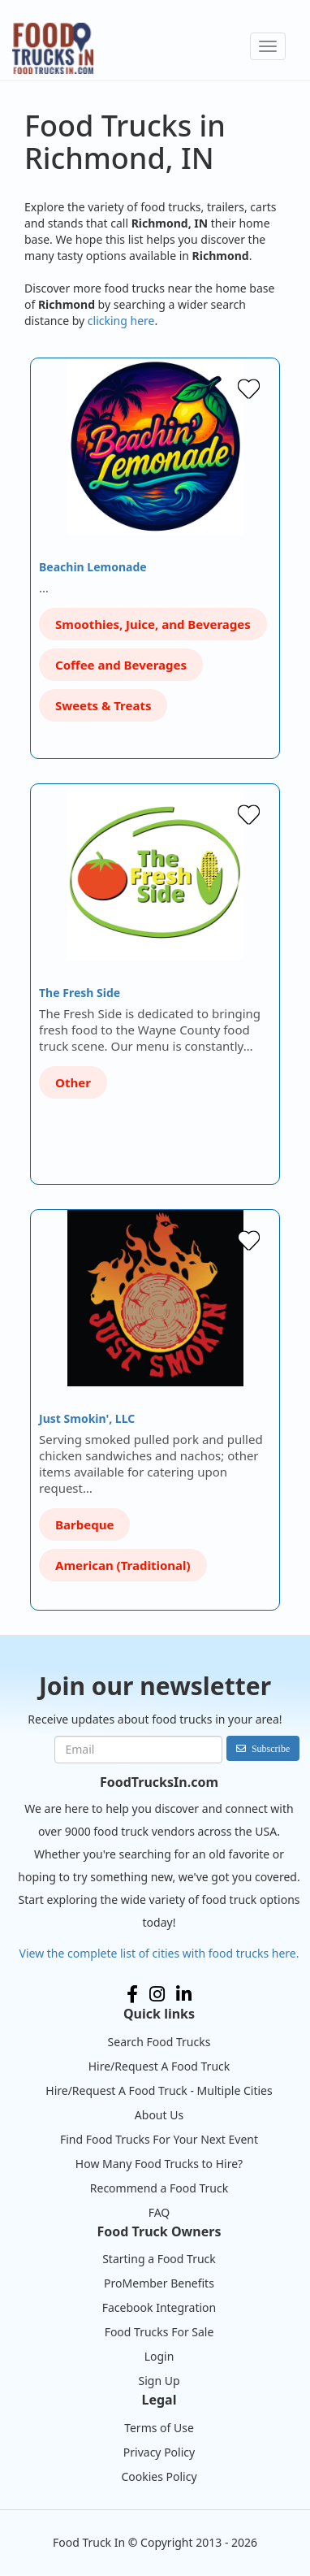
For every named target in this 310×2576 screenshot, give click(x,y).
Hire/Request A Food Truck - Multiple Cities (158, 2090)
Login (159, 2356)
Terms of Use (159, 2427)
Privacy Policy (159, 2452)
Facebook (132, 1994)
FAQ (159, 2212)
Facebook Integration (159, 2307)
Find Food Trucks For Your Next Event (159, 2139)
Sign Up (158, 2380)
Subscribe (271, 1748)
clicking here (121, 320)
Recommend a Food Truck (159, 2188)
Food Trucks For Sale (159, 2332)
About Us (159, 2115)
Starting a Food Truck (159, 2258)
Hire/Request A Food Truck (159, 2066)
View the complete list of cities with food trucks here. (159, 1953)
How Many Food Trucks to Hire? (159, 2163)
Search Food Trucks (159, 2041)
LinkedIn (184, 1994)
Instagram (157, 1994)
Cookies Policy (158, 2476)
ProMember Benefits (159, 2283)
